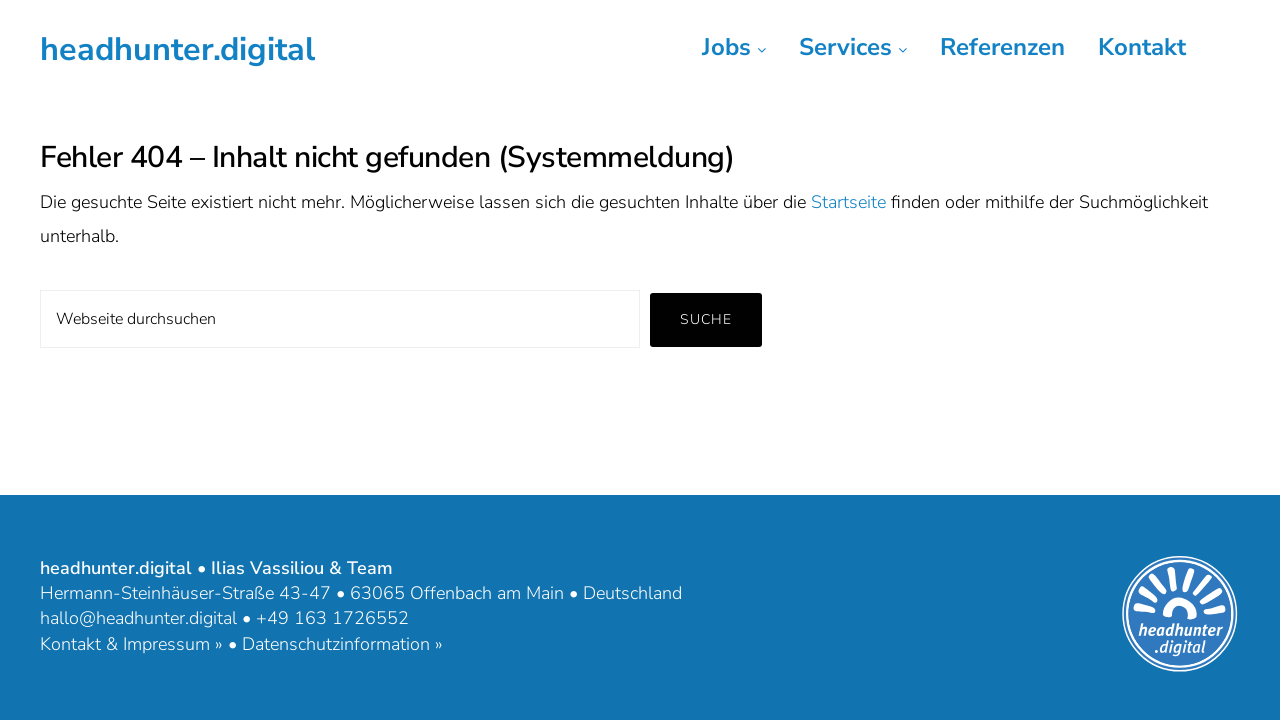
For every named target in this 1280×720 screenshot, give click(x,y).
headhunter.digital (177, 49)
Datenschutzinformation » (342, 644)
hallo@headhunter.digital (138, 618)
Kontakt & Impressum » (131, 644)
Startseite (848, 202)
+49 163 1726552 (332, 618)
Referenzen (1002, 47)
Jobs (734, 47)
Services (853, 47)
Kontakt (1142, 47)
